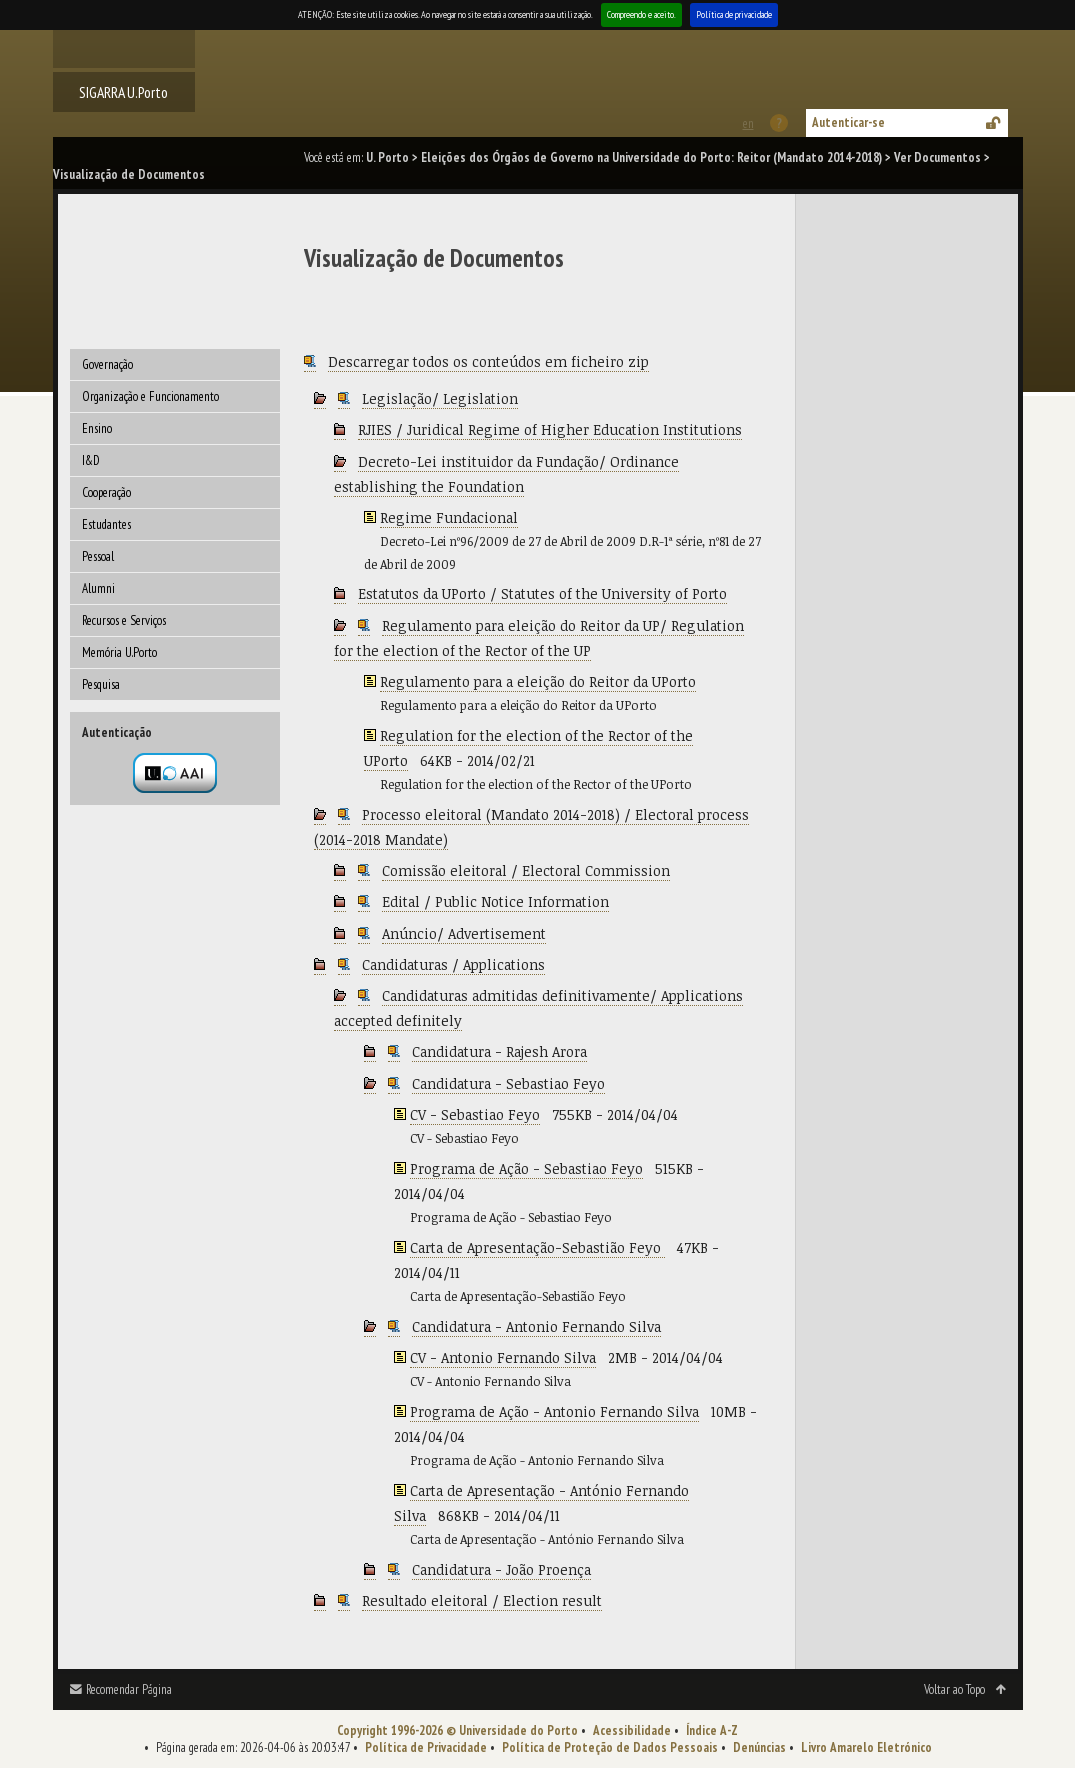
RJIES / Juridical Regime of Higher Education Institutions (550, 429)
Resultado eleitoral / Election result (482, 1600)
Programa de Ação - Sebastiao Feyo (526, 1168)
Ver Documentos (937, 157)
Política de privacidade (734, 14)
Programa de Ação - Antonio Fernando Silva (554, 1411)
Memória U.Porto (119, 652)
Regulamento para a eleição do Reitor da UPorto (538, 681)
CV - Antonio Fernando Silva (503, 1357)
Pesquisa (101, 684)
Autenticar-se (848, 122)
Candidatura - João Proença (501, 1569)
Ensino (97, 428)
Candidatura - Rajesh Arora (499, 1051)
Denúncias (759, 1747)
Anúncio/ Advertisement (464, 933)
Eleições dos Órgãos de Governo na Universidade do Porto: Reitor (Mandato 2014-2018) (651, 157)
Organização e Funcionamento (150, 396)
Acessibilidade (632, 1730)
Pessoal (98, 556)
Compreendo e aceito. (641, 14)
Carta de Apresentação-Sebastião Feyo (537, 1247)
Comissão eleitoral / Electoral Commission (526, 870)
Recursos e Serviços (124, 620)
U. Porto (387, 157)
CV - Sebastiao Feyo (475, 1114)
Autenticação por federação (175, 773)
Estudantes (106, 524)
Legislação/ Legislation (440, 398)
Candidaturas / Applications (453, 964)
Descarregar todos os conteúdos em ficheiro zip (488, 361)
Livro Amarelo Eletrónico (866, 1747)
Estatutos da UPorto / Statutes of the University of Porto (542, 593)
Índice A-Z (712, 1730)
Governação (107, 364)
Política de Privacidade (426, 1747)
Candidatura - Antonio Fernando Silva (536, 1326)
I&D (91, 460)
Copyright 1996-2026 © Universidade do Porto (457, 1730)
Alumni (98, 588)
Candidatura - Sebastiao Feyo (508, 1083)
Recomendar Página (129, 1689)
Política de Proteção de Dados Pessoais (610, 1747)
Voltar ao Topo (954, 1689)
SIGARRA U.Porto (123, 92)
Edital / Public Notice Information (495, 901)
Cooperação (106, 492)
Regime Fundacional (449, 517)
